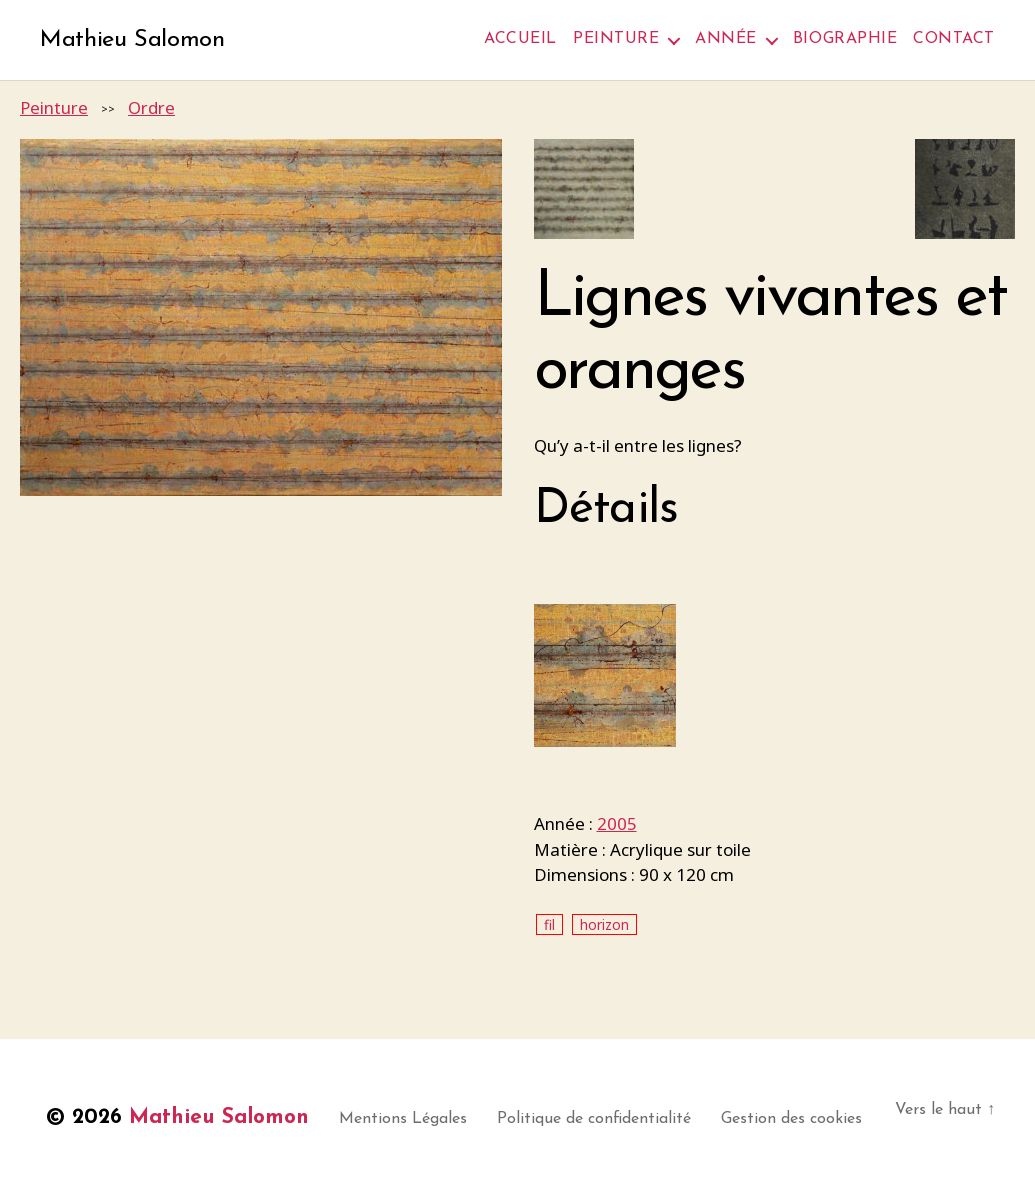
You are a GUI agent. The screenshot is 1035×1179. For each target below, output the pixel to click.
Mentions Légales (403, 1119)
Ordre (151, 107)
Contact (954, 39)
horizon (604, 924)
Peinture (616, 39)
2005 (617, 823)
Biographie (845, 39)
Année (726, 39)
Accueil (520, 39)
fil (549, 924)
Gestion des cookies (791, 1119)
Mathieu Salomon (132, 40)
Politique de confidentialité (594, 1119)
